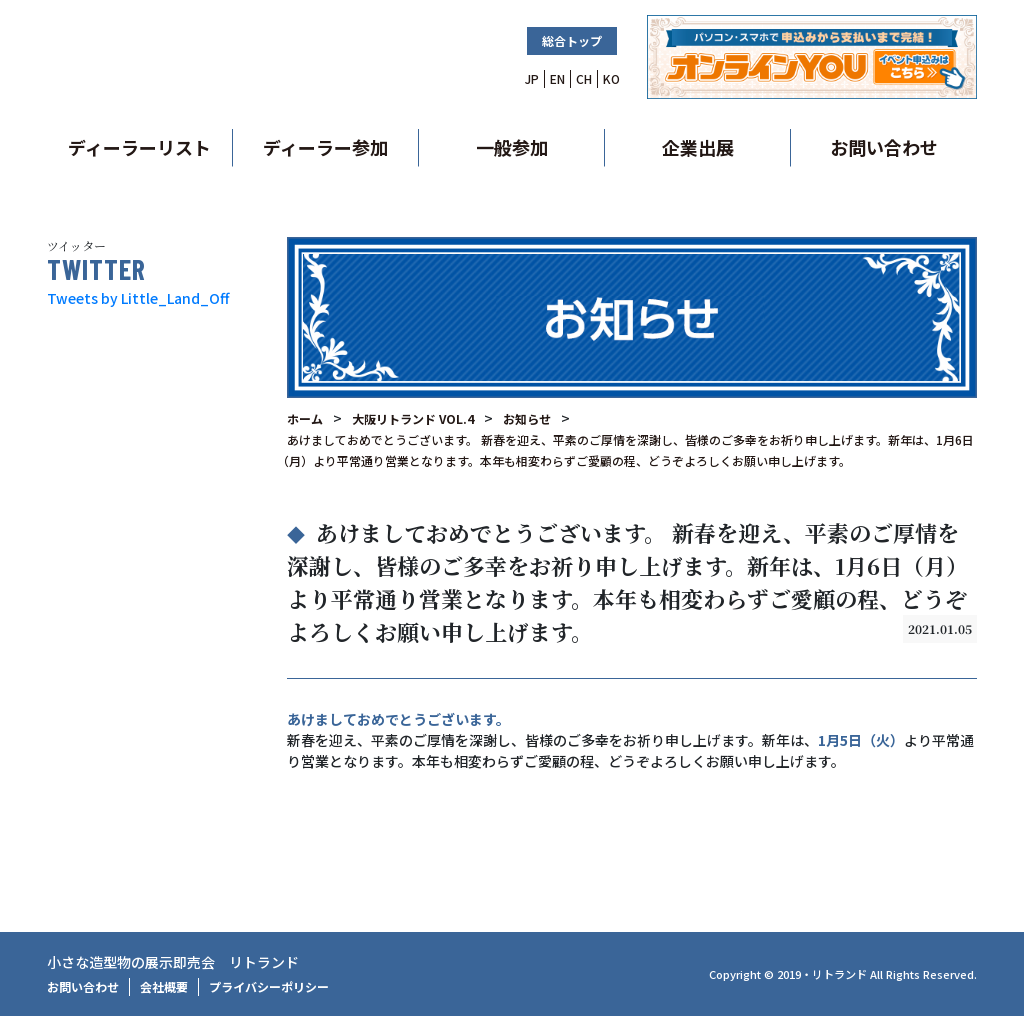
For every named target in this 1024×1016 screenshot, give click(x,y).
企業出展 (698, 147)
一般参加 (512, 147)
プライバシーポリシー (269, 986)
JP (532, 78)
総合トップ (572, 40)
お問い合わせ (884, 147)
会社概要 (164, 986)
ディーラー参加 (325, 147)
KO (611, 78)
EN (557, 78)
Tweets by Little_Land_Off (138, 298)
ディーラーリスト (139, 147)
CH (584, 78)
